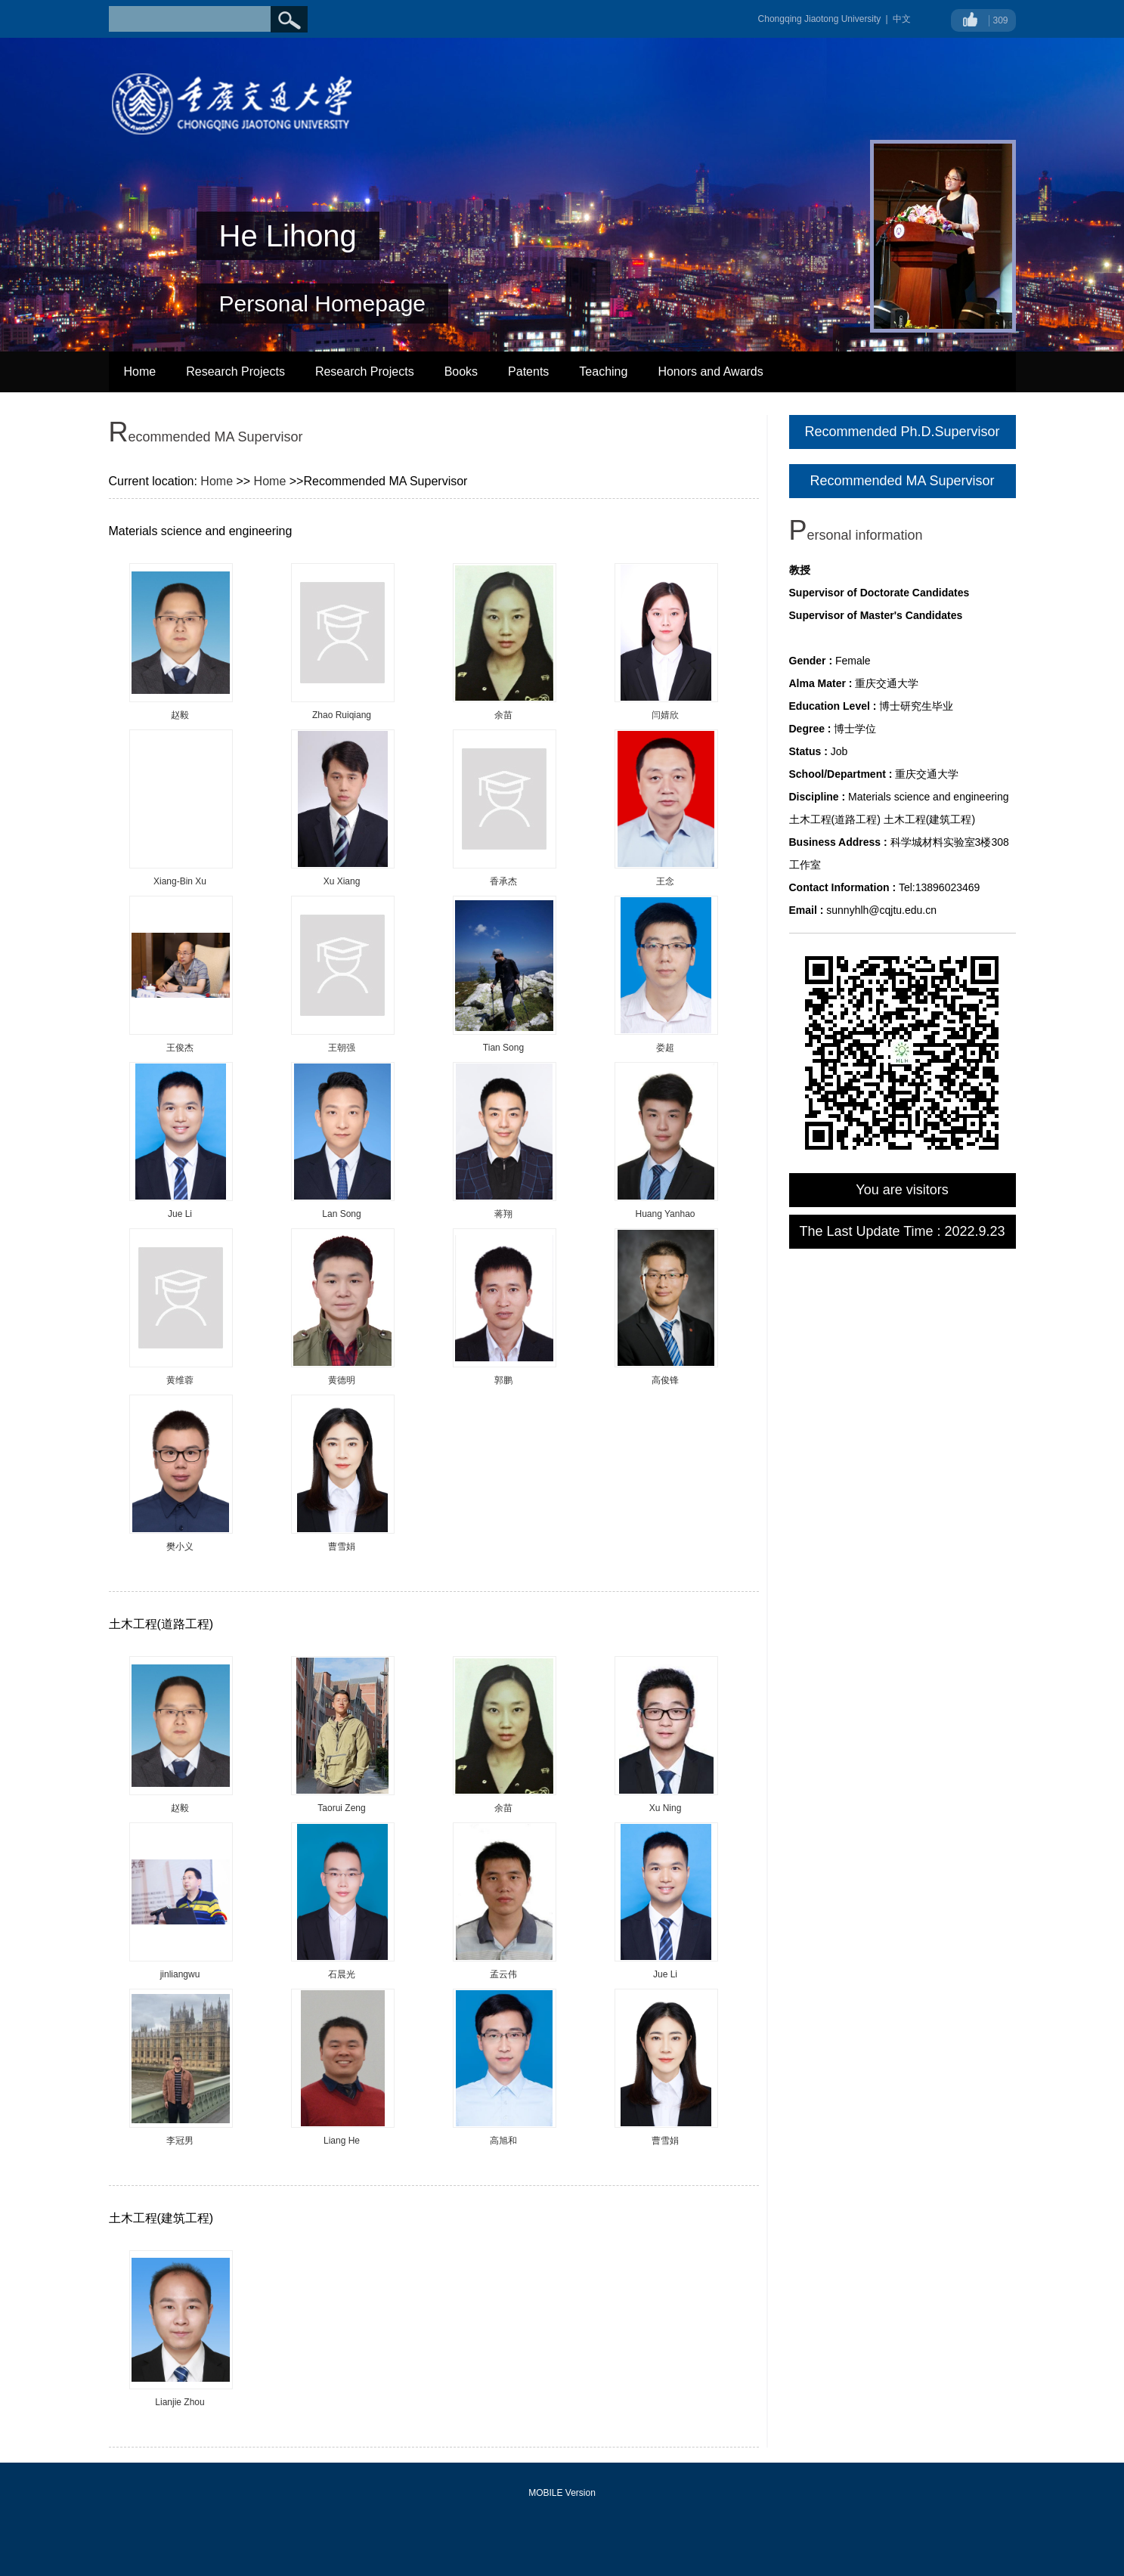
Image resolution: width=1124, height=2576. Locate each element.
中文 (902, 19)
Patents (528, 371)
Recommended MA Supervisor (902, 480)
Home (140, 371)
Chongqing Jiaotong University (819, 19)
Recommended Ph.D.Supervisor (901, 431)
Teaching (603, 371)
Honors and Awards (710, 371)
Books (461, 371)
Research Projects (235, 371)
